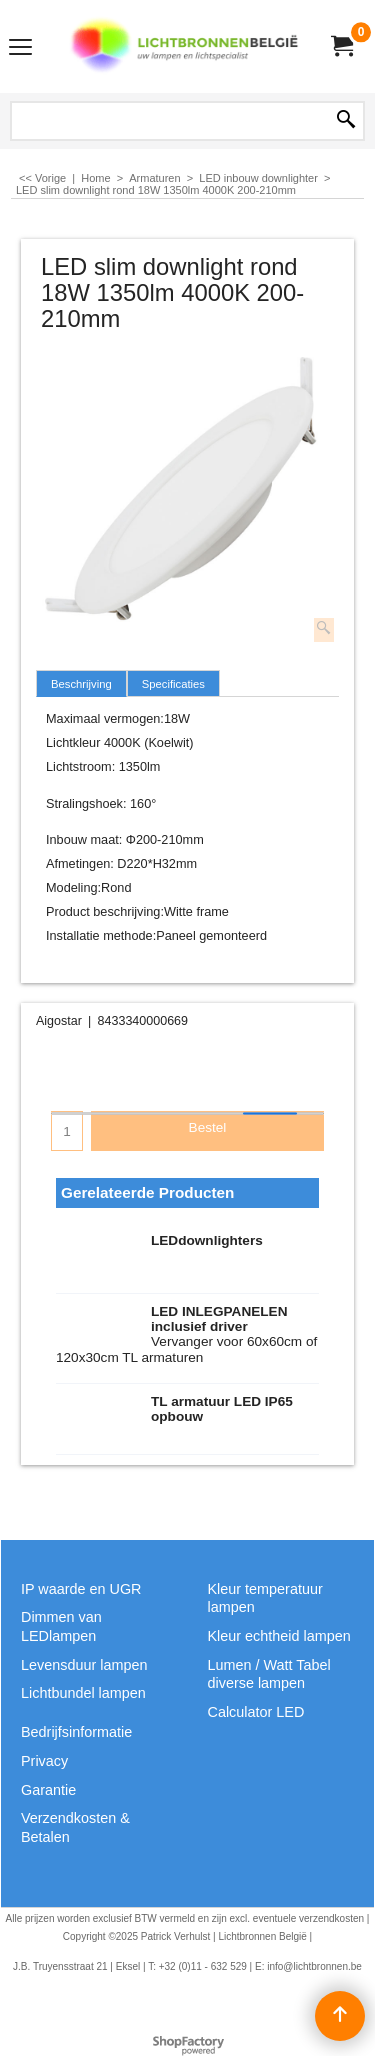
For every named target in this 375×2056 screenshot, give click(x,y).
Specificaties (173, 684)
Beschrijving (81, 684)
